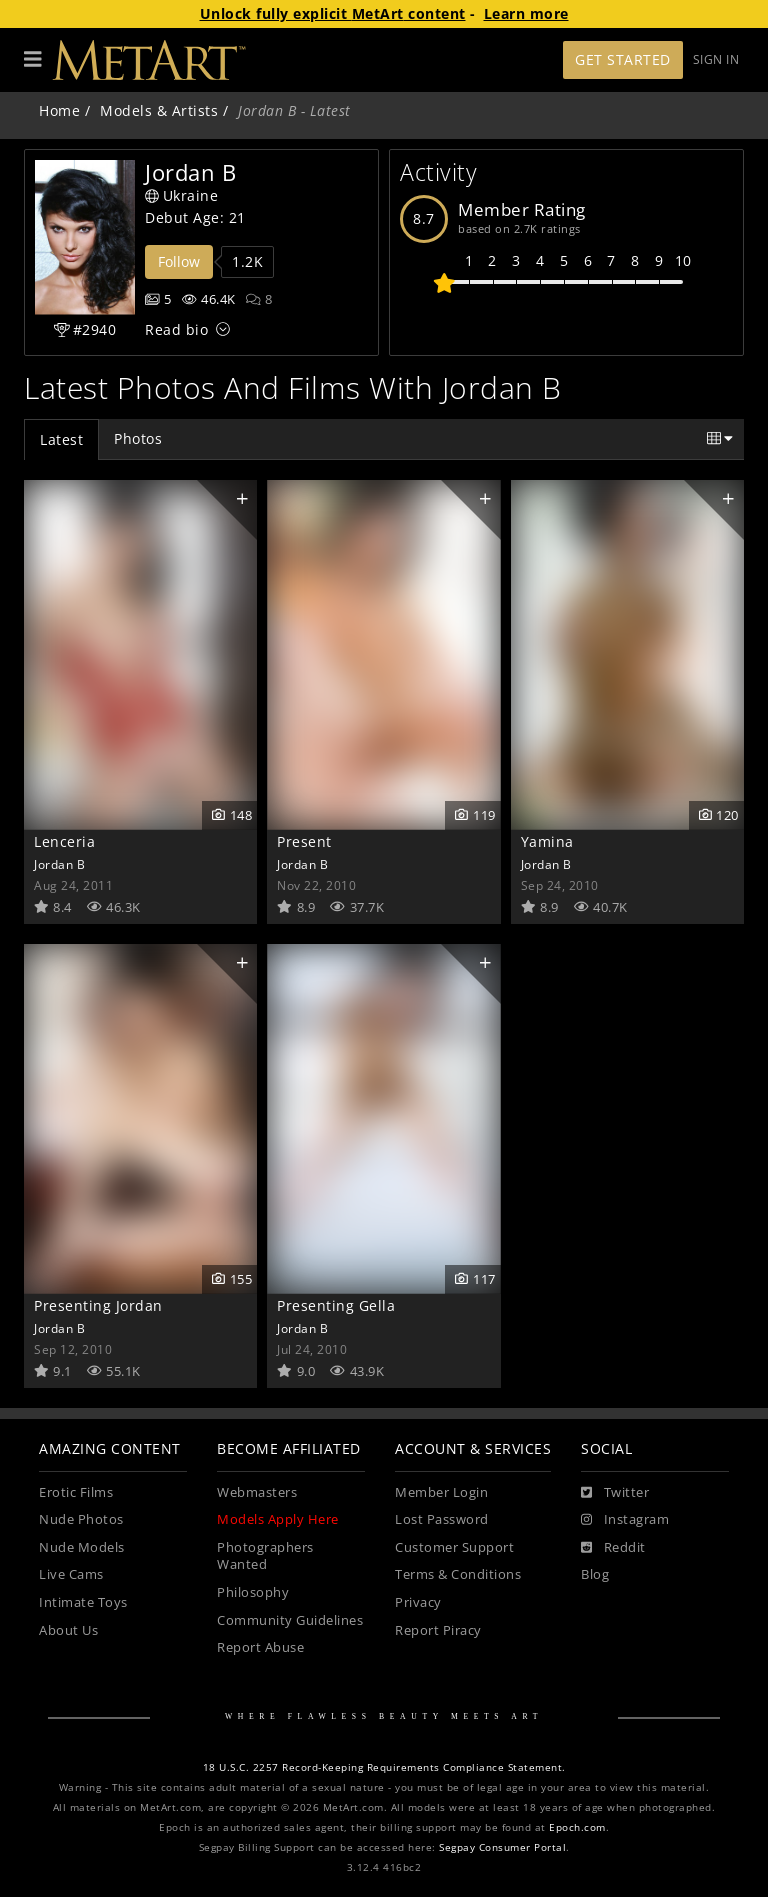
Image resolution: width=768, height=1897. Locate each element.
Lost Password (442, 1519)
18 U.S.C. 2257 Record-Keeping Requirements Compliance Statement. (384, 1767)
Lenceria (64, 841)
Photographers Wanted (265, 1556)
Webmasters (257, 1492)
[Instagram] (625, 1520)
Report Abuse (260, 1647)
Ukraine (181, 195)
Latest (61, 439)
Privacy (418, 1602)
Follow (179, 261)
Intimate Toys (83, 1602)
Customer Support (454, 1547)
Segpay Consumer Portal (502, 1847)
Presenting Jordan (98, 1305)
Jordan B (59, 864)
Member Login (441, 1492)
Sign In (716, 59)
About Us (68, 1630)
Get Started (623, 59)
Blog (595, 1574)
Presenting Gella (336, 1305)
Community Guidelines (290, 1620)
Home (59, 110)
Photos (138, 438)
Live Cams (71, 1574)
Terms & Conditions (458, 1574)
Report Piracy (438, 1630)
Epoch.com (577, 1827)
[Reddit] (613, 1548)
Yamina (547, 841)
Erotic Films (76, 1492)
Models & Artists (159, 110)
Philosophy (253, 1592)
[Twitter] (615, 1493)
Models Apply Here (278, 1519)
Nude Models (82, 1547)
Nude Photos (81, 1519)
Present (304, 841)
